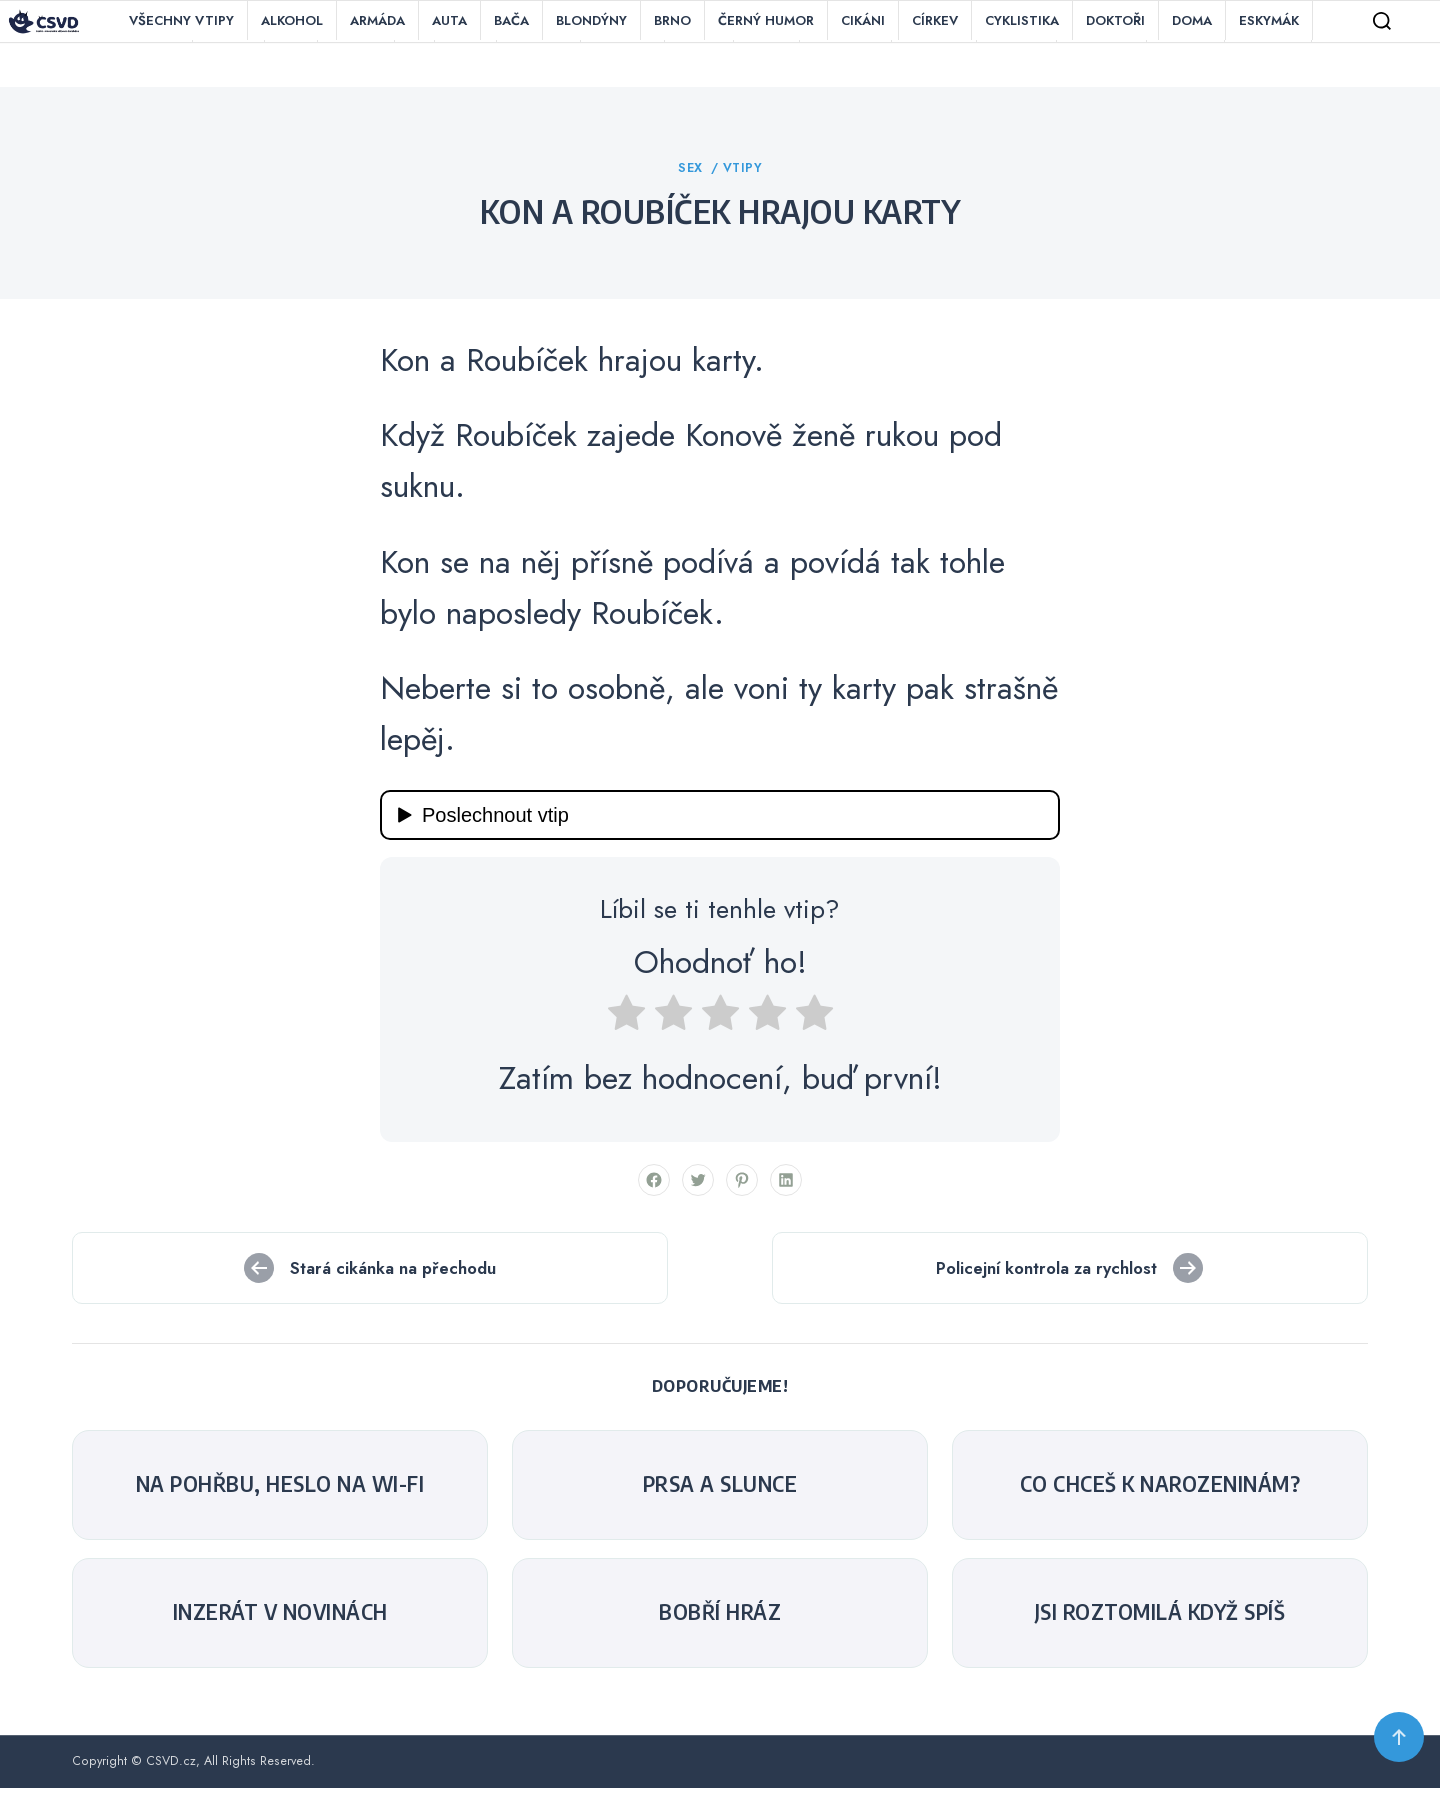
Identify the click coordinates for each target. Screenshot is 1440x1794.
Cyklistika (1022, 20)
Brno (672, 20)
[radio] (626, 1024)
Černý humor (766, 20)
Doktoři (1115, 20)
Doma (1192, 20)
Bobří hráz (720, 1617)
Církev (935, 20)
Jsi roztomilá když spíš (1160, 1617)
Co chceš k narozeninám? (1160, 1489)
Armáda (377, 20)
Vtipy (743, 173)
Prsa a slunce (720, 1489)
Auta (449, 20)
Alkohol (292, 20)
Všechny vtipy (181, 20)
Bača (511, 20)
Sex (692, 173)
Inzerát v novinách (280, 1617)
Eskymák (1269, 20)
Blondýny (591, 20)
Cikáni (863, 20)
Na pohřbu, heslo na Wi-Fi (280, 1489)
